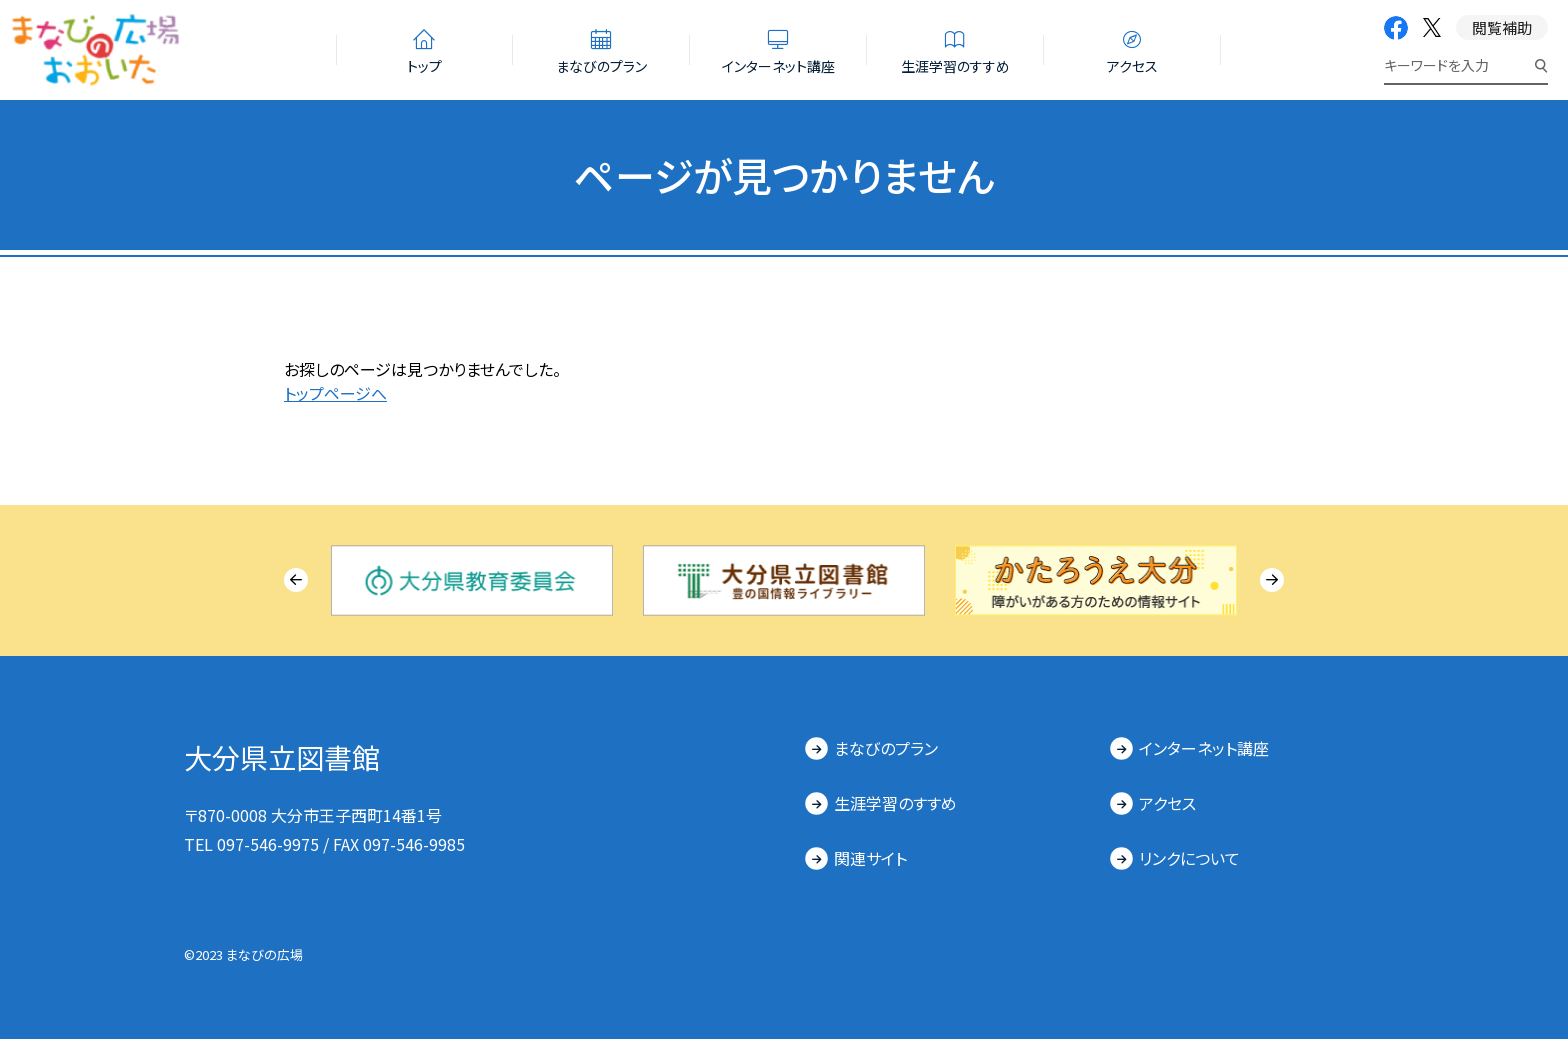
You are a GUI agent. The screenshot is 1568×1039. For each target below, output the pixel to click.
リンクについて (1189, 858)
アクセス (1167, 803)
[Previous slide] (296, 580)
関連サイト (870, 858)
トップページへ (335, 393)
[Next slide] (1272, 580)
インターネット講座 (1204, 748)
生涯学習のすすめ (895, 803)
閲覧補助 (1502, 27)
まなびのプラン (886, 748)
